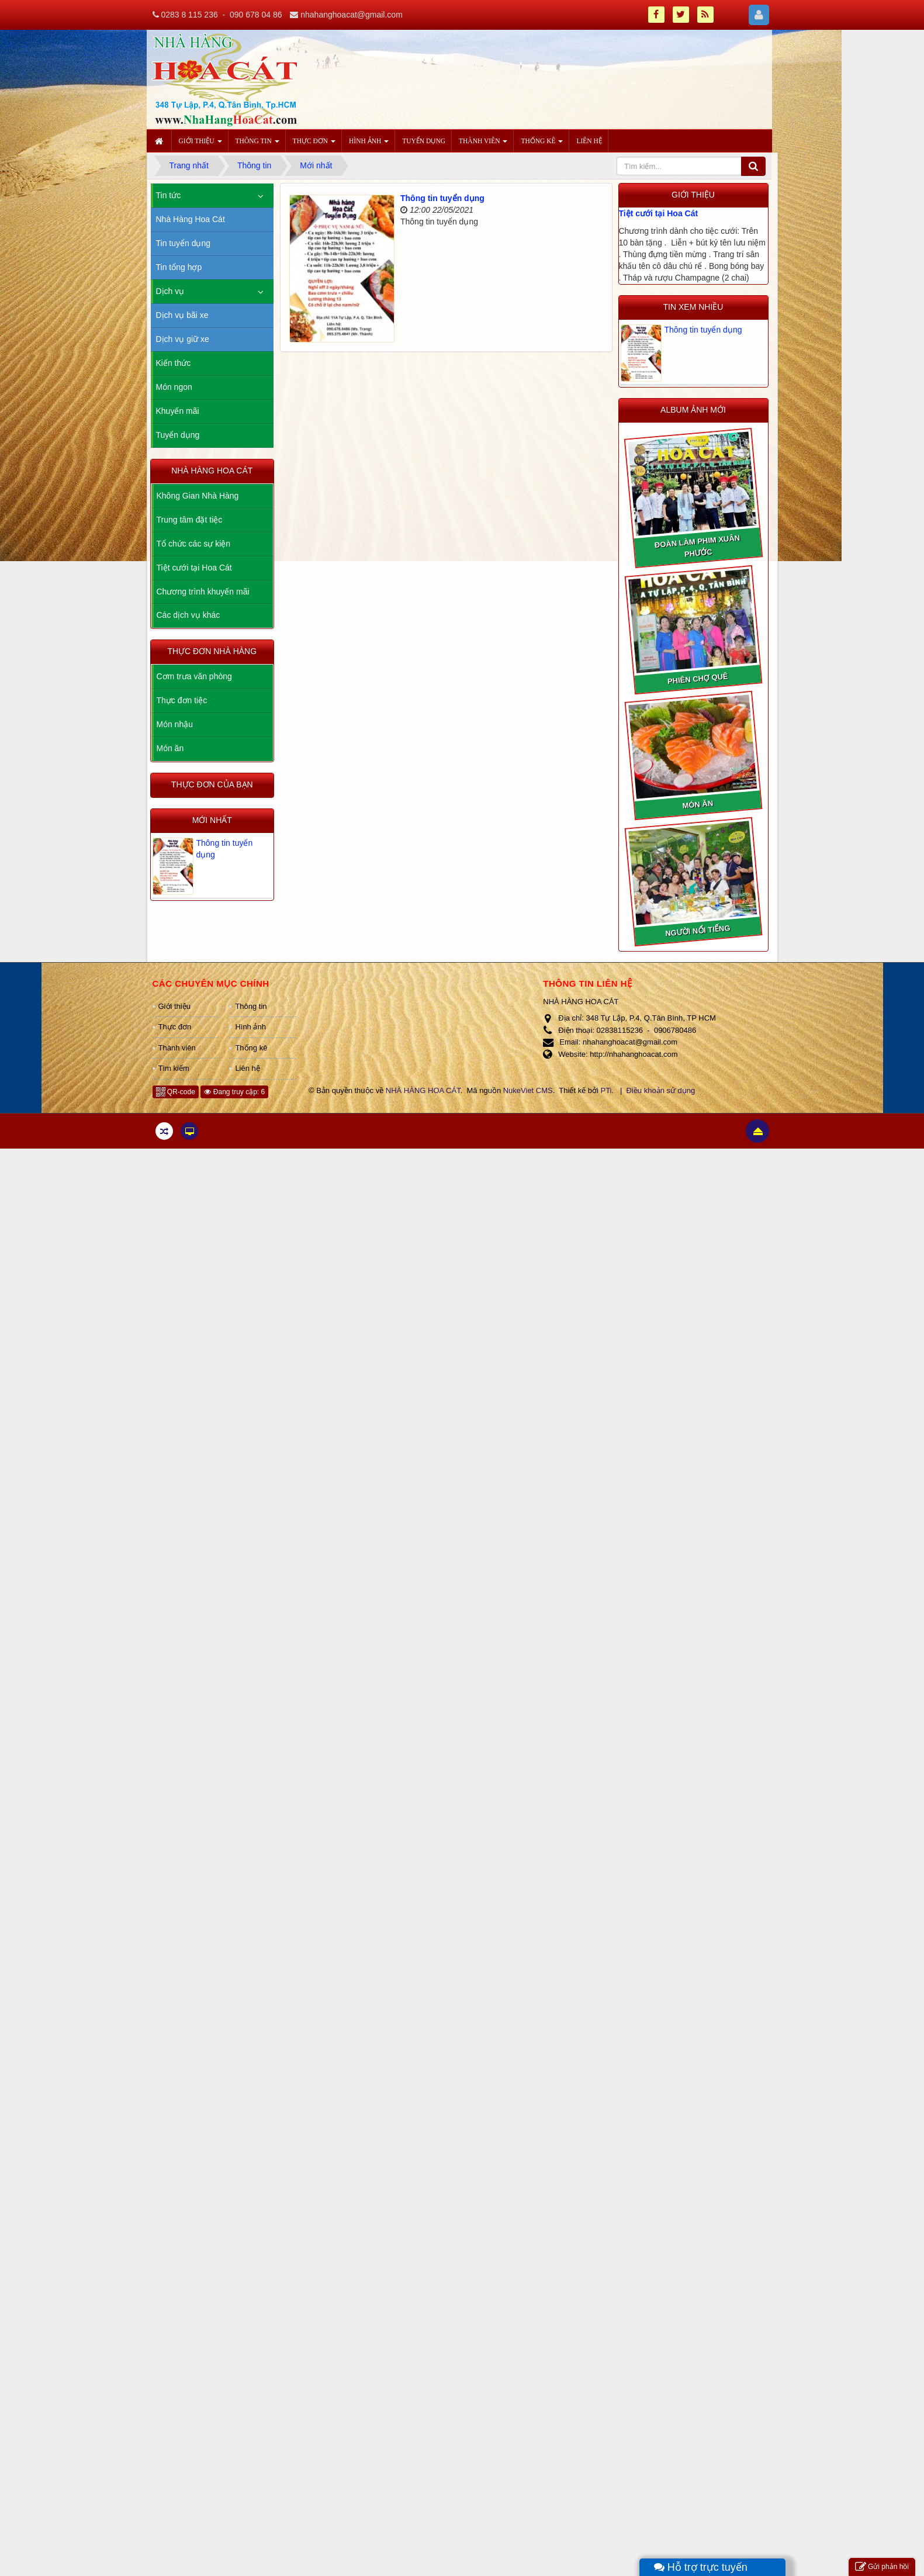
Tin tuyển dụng (183, 243)
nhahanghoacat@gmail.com (351, 14)
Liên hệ (247, 1068)
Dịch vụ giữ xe (182, 339)
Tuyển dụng (178, 435)
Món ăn (170, 748)
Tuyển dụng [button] (423, 140)
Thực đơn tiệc (182, 700)
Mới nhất (212, 820)
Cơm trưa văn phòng (194, 676)
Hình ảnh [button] (369, 144)
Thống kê (251, 1047)
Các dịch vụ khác (188, 615)
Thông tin (251, 1006)
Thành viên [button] (483, 144)
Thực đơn (175, 1026)
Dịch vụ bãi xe (182, 315)
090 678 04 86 (256, 14)
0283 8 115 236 (189, 14)
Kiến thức (173, 363)
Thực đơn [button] (314, 144)
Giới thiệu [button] (200, 144)
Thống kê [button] (542, 144)
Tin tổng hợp (179, 267)
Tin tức (168, 195)
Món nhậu (175, 724)
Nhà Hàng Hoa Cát (190, 219)
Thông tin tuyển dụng (442, 198)
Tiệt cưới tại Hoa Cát (658, 213)
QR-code (175, 1092)
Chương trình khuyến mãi (203, 591)
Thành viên (177, 1047)
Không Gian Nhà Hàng (198, 495)
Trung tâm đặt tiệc (190, 519)
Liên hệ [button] (588, 140)
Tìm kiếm (173, 1068)
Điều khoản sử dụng (661, 1090)
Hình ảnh (250, 1026)
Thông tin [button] (257, 144)
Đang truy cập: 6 (234, 1092)
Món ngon (174, 387)
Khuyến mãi (177, 411)
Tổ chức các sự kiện (194, 543)
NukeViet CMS (528, 1090)
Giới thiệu (174, 1006)
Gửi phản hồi (882, 2566)
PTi (605, 1090)
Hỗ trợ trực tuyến (700, 2567)
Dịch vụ (170, 291)
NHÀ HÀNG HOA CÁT (423, 1090)
